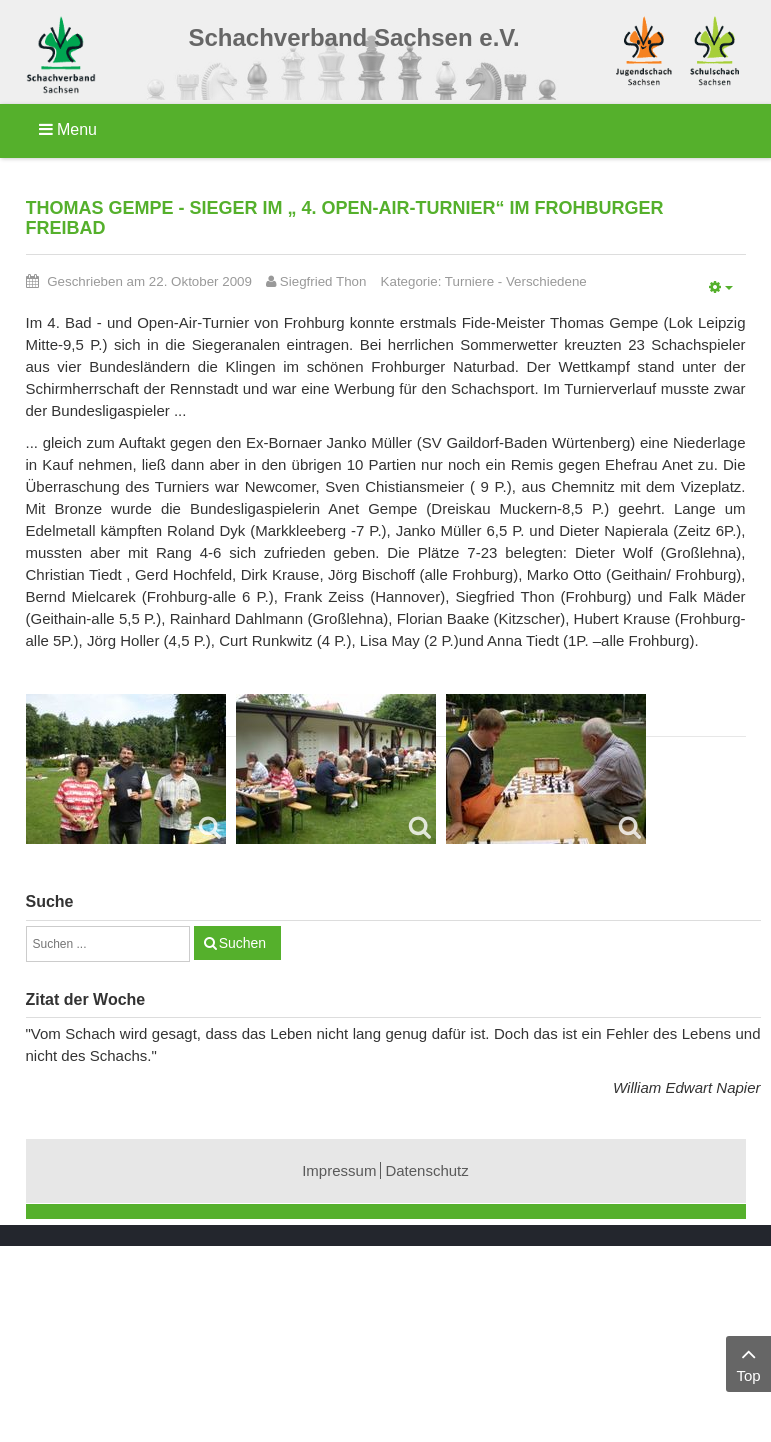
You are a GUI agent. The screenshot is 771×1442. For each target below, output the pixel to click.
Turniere (469, 281)
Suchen (242, 943)
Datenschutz (426, 1170)
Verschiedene (546, 281)
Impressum (339, 1170)
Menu (68, 129)
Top (748, 1362)
